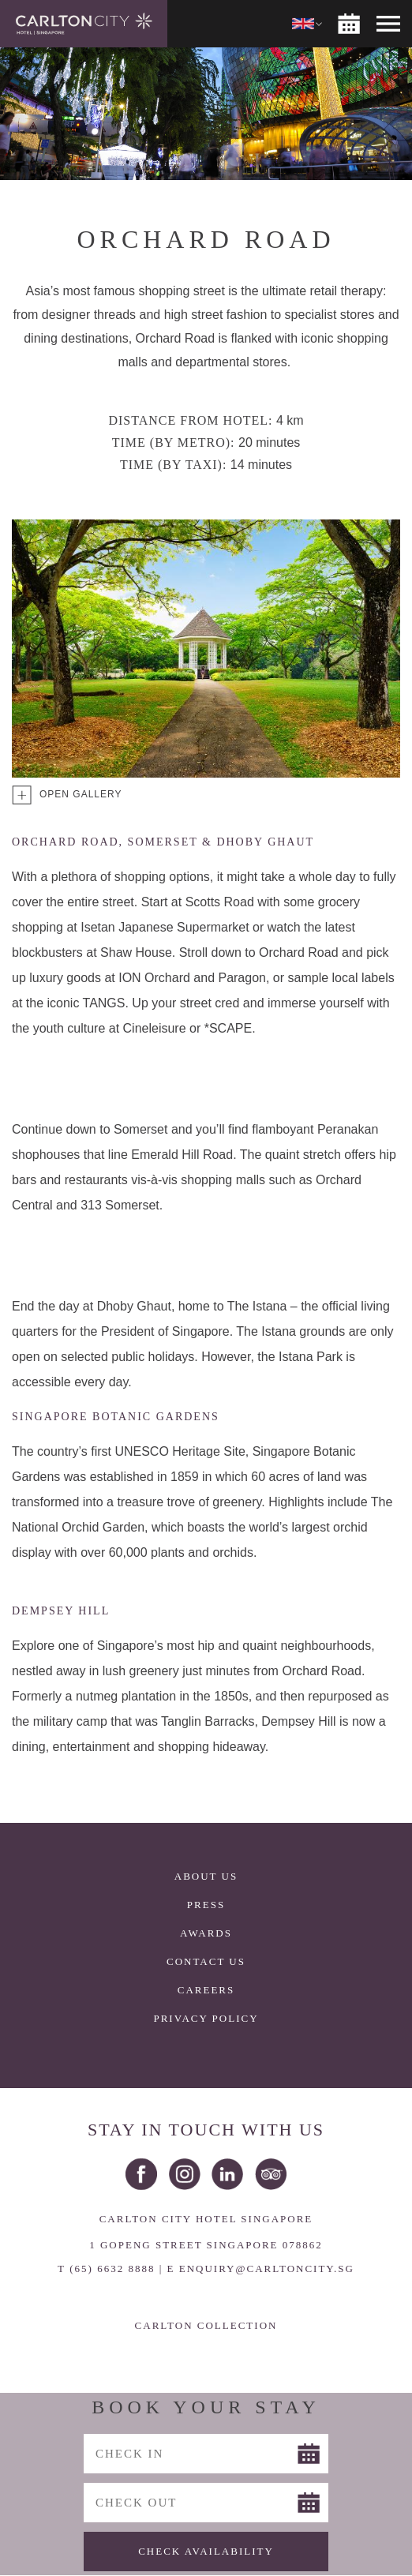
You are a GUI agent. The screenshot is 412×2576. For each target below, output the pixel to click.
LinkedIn (227, 2174)
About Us (206, 1876)
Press (206, 1904)
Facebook (141, 2174)
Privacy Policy (205, 2018)
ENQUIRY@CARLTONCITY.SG (266, 2268)
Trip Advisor (271, 2174)
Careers (206, 1990)
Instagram (184, 2174)
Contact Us (206, 1961)
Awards (206, 1933)
